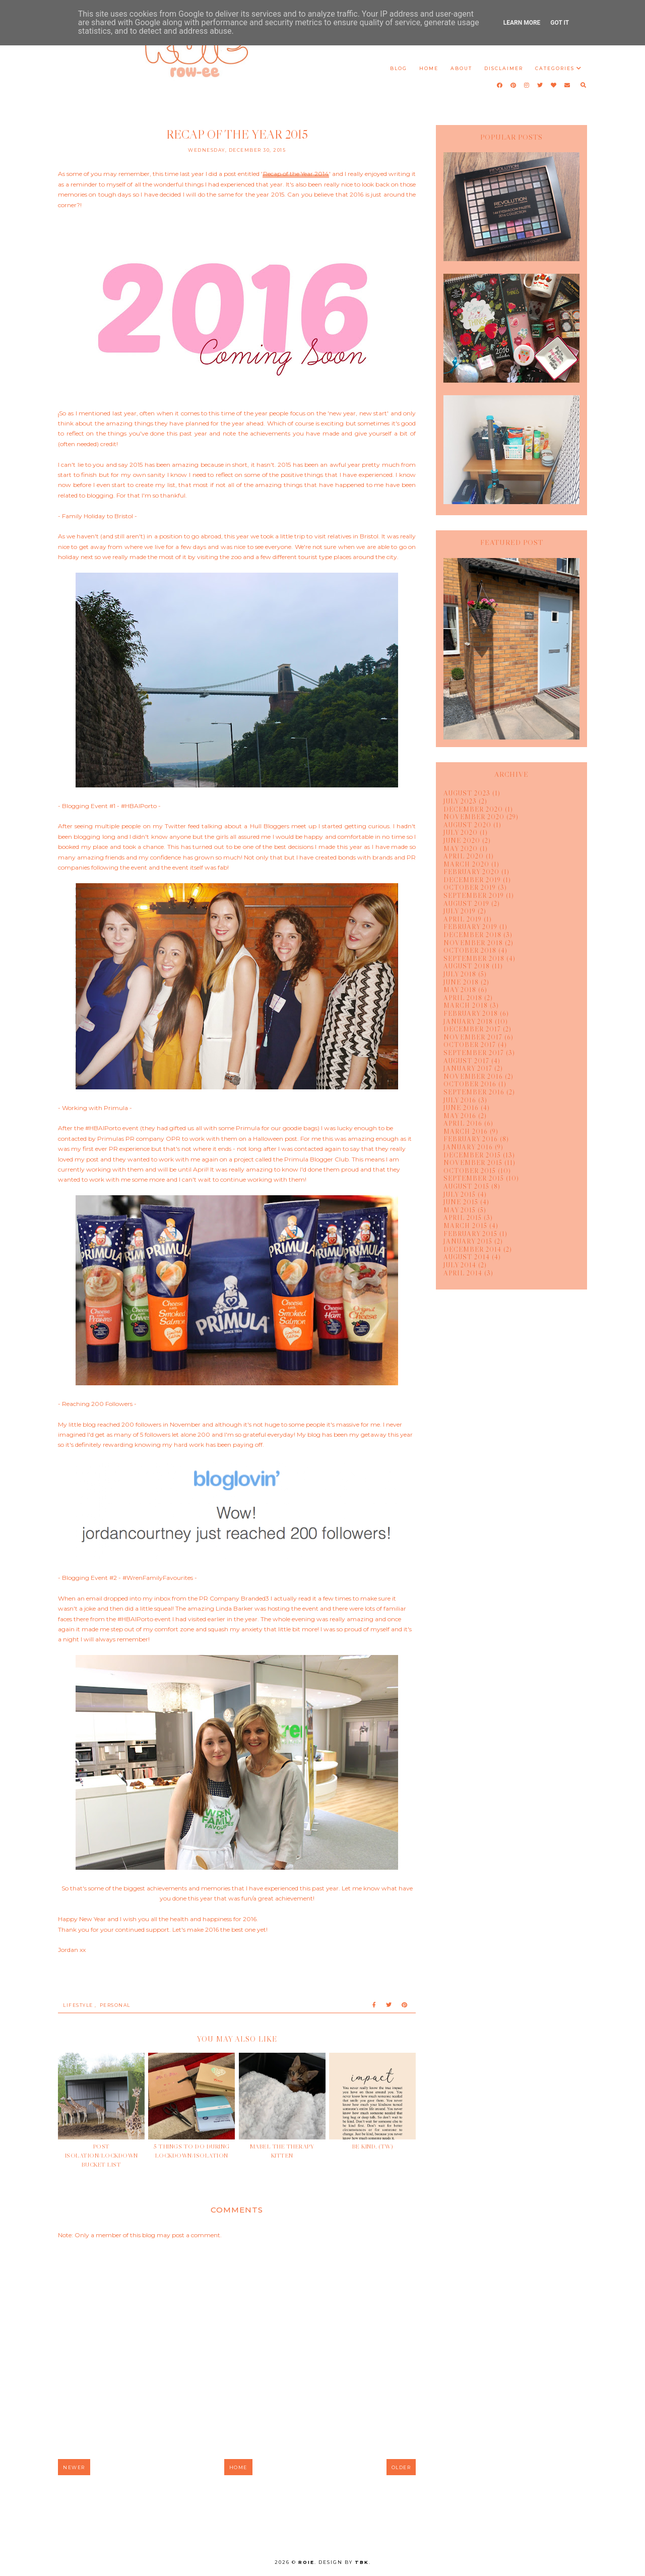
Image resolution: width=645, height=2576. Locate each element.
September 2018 (473, 958)
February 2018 (470, 1013)
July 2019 (459, 911)
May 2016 (459, 1116)
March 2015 (465, 1225)
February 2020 (471, 872)
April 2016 (462, 1123)
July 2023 (460, 801)
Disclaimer (503, 68)
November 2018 (473, 943)
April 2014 (462, 1273)
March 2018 (465, 1005)
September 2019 (473, 895)
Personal (115, 2005)
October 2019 (469, 887)
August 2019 (466, 903)
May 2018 (459, 990)
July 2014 (459, 1265)
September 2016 (473, 1092)
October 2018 (469, 950)
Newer (74, 2467)
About (461, 68)
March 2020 (466, 864)
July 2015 (459, 1194)
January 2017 (467, 1068)
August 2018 (466, 966)
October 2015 (469, 1171)
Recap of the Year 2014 (296, 173)
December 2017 (472, 1029)
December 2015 (472, 1155)
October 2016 (469, 1084)
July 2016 (459, 1100)
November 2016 (473, 1076)
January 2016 (468, 1147)
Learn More (522, 22)
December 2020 (473, 809)
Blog (398, 68)
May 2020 (460, 848)
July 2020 (460, 832)
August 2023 (466, 793)
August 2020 (467, 825)
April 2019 (462, 919)
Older (401, 2467)
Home (428, 68)
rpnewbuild (322, 2535)
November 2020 (473, 817)
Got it (559, 22)
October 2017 (469, 1044)
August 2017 (466, 1061)
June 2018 (461, 982)
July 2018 (459, 974)
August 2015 (466, 1186)
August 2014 (466, 1257)
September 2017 (473, 1053)
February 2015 (470, 1234)
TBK (362, 2562)
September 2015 (473, 1178)
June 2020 (461, 840)
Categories (554, 68)
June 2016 (461, 1107)
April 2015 (462, 1217)
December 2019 (472, 880)
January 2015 (467, 1241)
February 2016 (470, 1139)
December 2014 (472, 1249)
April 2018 (462, 998)
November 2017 (472, 1037)
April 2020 (463, 856)
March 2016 (465, 1131)
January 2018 (468, 1021)
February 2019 (470, 927)
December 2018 (472, 935)
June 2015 (460, 1202)
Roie (306, 2562)
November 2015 (472, 1162)
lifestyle (78, 2005)
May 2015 (459, 1210)
